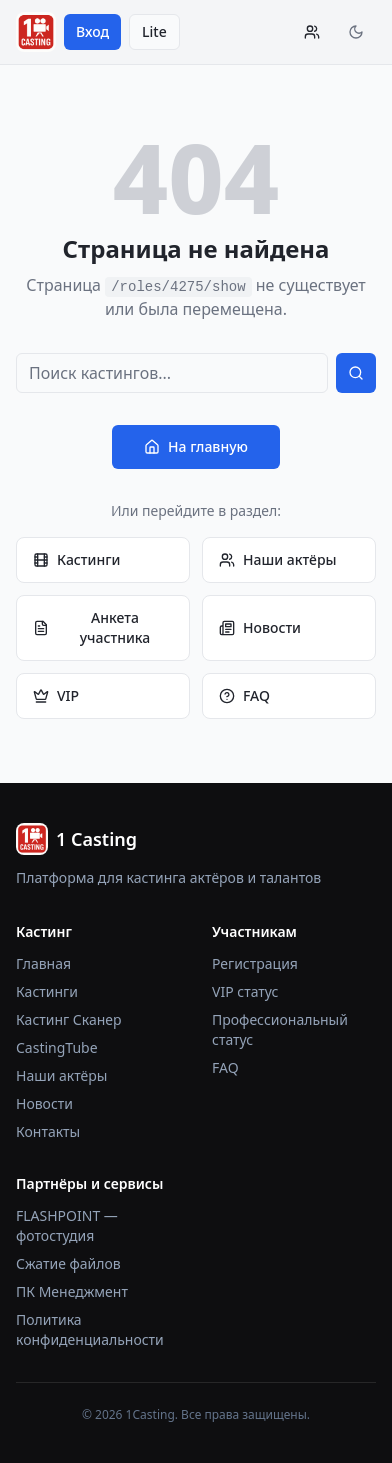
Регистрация (255, 963)
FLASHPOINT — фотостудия (67, 1225)
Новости (260, 627)
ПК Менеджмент (72, 1291)
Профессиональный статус (280, 1029)
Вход (92, 31)
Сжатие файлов (68, 1263)
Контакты (48, 1131)
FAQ (244, 695)
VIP (56, 695)
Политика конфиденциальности (90, 1329)
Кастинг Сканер (69, 1019)
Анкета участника (91, 627)
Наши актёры (278, 559)
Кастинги (76, 559)
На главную (196, 446)
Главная (43, 963)
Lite (154, 31)
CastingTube (57, 1047)
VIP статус (245, 991)
